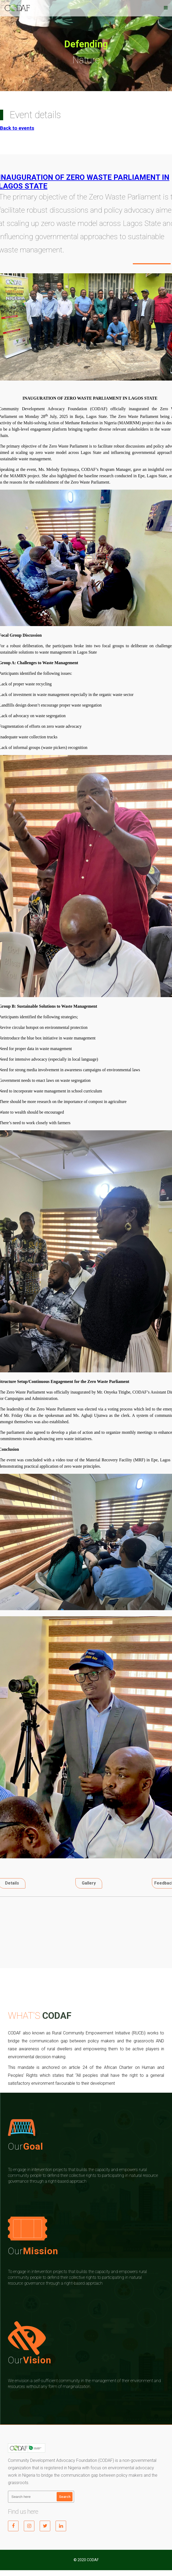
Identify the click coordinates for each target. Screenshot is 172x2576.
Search (64, 2497)
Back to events (17, 128)
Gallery (89, 1883)
